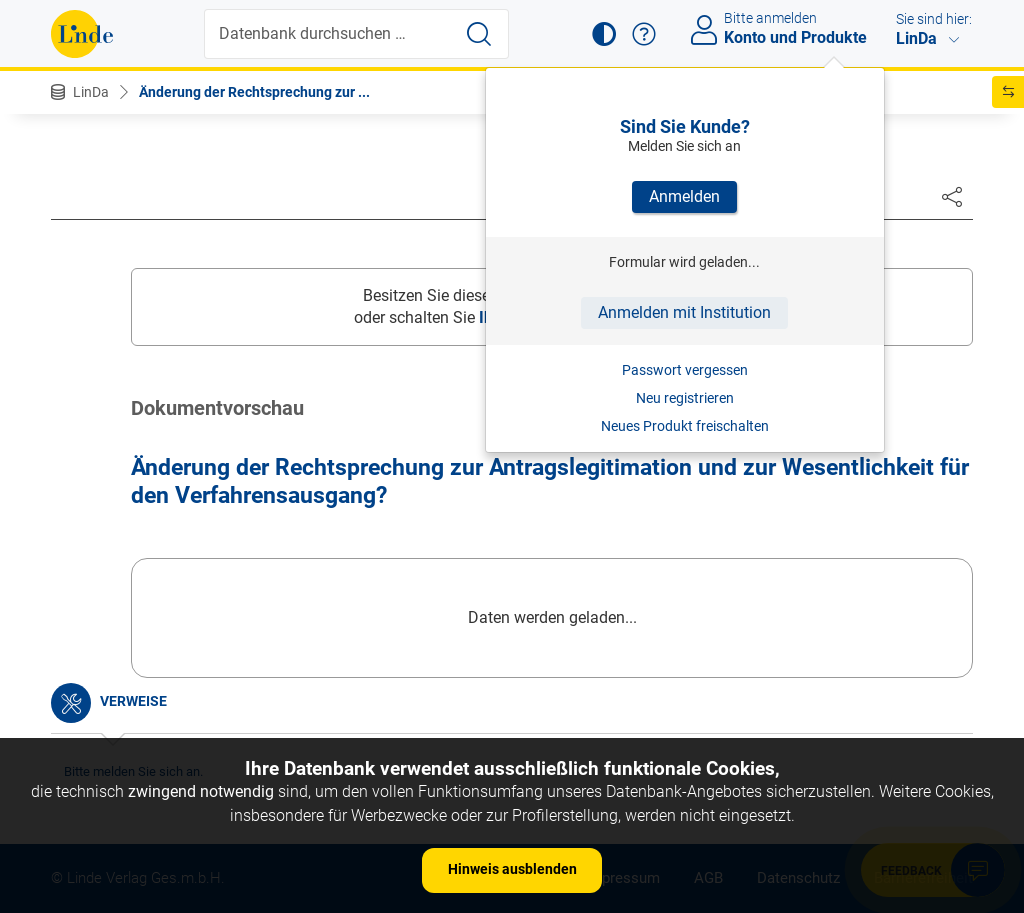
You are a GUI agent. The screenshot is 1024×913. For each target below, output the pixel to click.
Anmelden (684, 196)
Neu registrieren (685, 398)
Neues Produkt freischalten (685, 426)
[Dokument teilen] (952, 196)
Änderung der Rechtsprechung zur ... (254, 92)
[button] (604, 34)
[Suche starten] (479, 34)
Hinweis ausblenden (512, 869)
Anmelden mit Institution (684, 312)
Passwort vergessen (685, 370)
